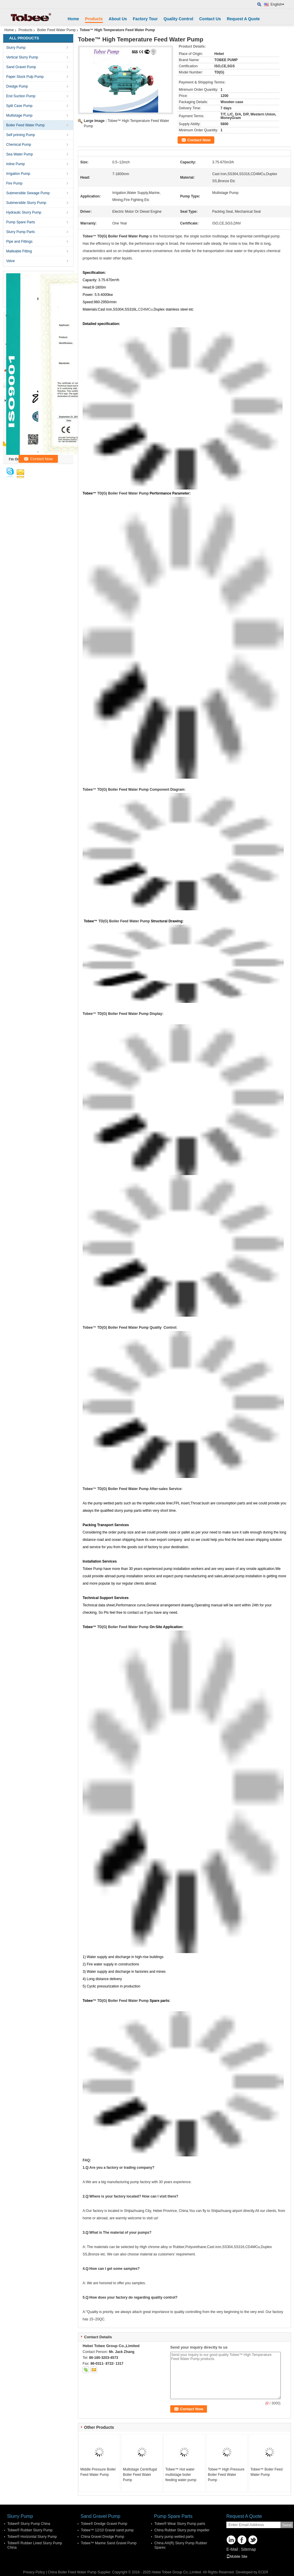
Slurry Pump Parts (20, 232)
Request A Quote (243, 18)
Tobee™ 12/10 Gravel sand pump (107, 2530)
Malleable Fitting (19, 251)
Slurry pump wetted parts (173, 2537)
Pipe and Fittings (19, 241)
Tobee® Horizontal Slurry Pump (32, 2537)
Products (94, 18)
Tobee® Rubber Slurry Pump (30, 2530)
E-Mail (232, 2549)
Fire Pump (14, 183)
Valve (10, 261)
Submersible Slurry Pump (26, 203)
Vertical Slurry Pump (22, 57)
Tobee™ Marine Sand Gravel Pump (108, 2543)
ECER (263, 2572)
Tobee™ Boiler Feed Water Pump (266, 2472)
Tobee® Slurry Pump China (28, 2524)
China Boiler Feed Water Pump (72, 2572)
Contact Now (199, 140)
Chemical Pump (18, 145)
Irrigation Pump (18, 174)
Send (286, 2525)
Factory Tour (145, 18)
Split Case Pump (19, 106)
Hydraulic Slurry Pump (23, 212)
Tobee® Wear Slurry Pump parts (179, 2524)
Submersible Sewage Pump (28, 193)
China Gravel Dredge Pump (102, 2537)
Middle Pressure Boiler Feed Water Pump (98, 2472)
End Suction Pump (20, 96)
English (277, 4)
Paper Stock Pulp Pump (25, 77)
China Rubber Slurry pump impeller (181, 2530)
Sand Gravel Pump (21, 67)
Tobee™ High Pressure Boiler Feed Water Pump (226, 2474)
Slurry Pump (16, 48)
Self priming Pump (20, 135)
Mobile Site (236, 2557)
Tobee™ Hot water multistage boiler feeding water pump (180, 2474)
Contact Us (210, 18)
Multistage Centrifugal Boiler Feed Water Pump (140, 2474)
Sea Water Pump (19, 154)
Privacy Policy (34, 2572)
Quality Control (178, 18)
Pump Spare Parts (20, 222)
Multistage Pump (19, 115)
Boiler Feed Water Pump (56, 30)
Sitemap (248, 2549)
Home (73, 18)
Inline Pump (15, 164)
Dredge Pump (17, 86)
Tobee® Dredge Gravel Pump (104, 2524)
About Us (118, 18)
